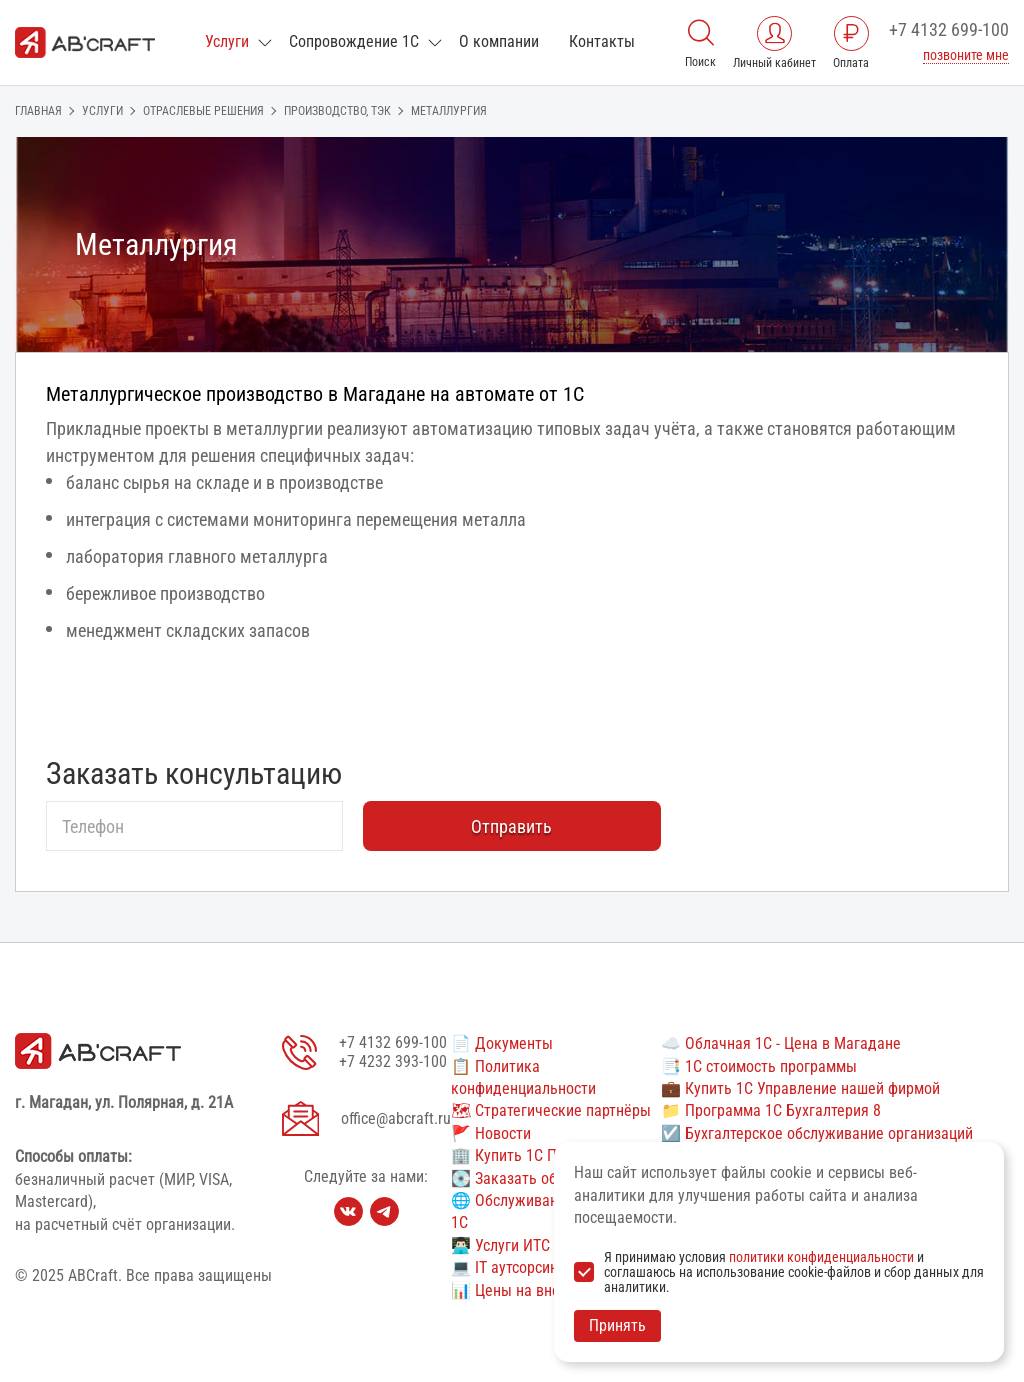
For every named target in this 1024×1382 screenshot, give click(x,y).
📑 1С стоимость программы (759, 1066)
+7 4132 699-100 (949, 29)
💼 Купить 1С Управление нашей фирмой (800, 1088)
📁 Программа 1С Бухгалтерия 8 (771, 1110)
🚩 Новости (491, 1133)
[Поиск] (701, 30)
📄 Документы (502, 1043)
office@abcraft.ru (396, 1118)
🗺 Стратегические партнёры (551, 1110)
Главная (38, 111)
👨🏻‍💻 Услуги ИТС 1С (511, 1245)
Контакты (602, 41)
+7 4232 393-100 (393, 1061)
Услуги (227, 41)
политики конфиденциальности (821, 1257)
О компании (499, 41)
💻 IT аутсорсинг (507, 1267)
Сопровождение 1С (354, 41)
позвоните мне (966, 55)
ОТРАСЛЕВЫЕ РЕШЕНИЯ (203, 111)
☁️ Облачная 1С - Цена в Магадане (781, 1043)
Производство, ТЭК (337, 111)
